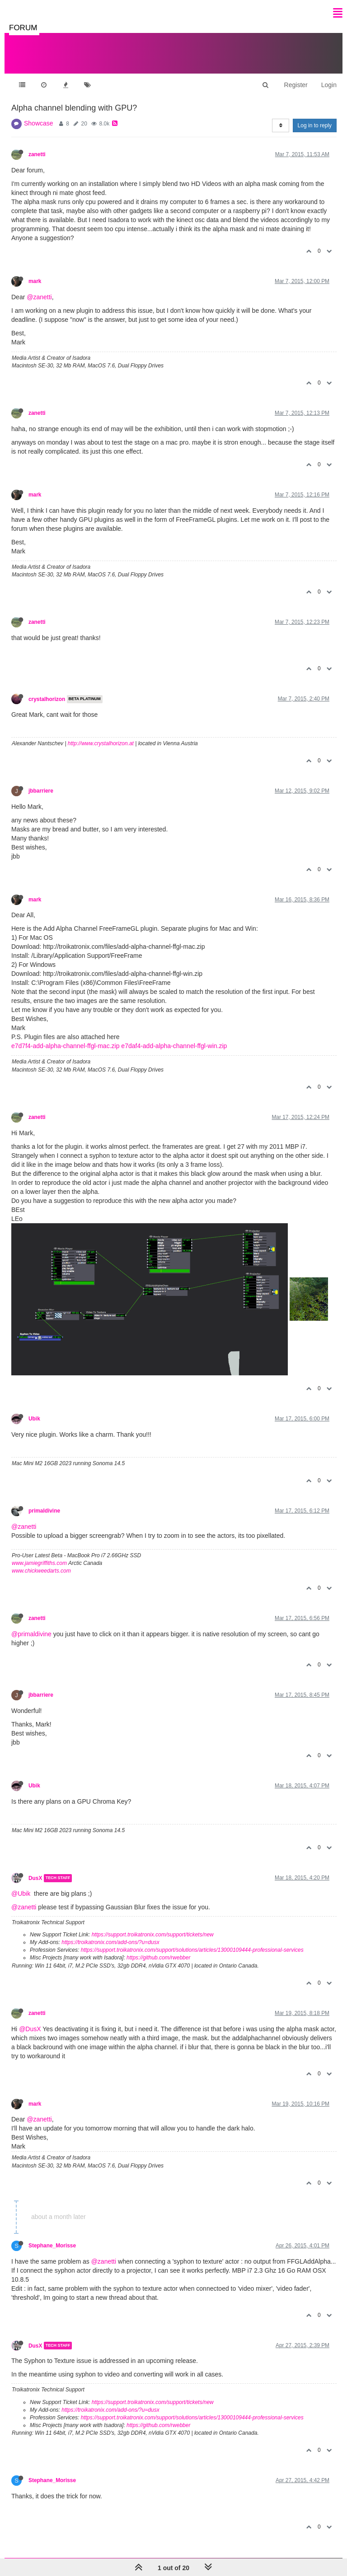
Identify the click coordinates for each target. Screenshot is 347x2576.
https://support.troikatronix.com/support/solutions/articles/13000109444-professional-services (192, 1950)
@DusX (30, 2029)
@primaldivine (31, 1634)
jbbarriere (40, 791)
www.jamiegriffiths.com (39, 1563)
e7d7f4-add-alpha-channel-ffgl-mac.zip (65, 1045)
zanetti (37, 154)
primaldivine (44, 1511)
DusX (35, 1878)
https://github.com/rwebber (158, 1957)
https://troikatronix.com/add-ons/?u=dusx (110, 1942)
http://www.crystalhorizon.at (101, 743)
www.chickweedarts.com (41, 1571)
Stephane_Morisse (52, 2245)
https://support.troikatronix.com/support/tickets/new (153, 1934)
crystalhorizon (46, 699)
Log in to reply (315, 125)
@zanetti (39, 297)
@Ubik (20, 1893)
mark (34, 281)
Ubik (34, 1419)
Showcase (38, 123)
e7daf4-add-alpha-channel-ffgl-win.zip (174, 1045)
